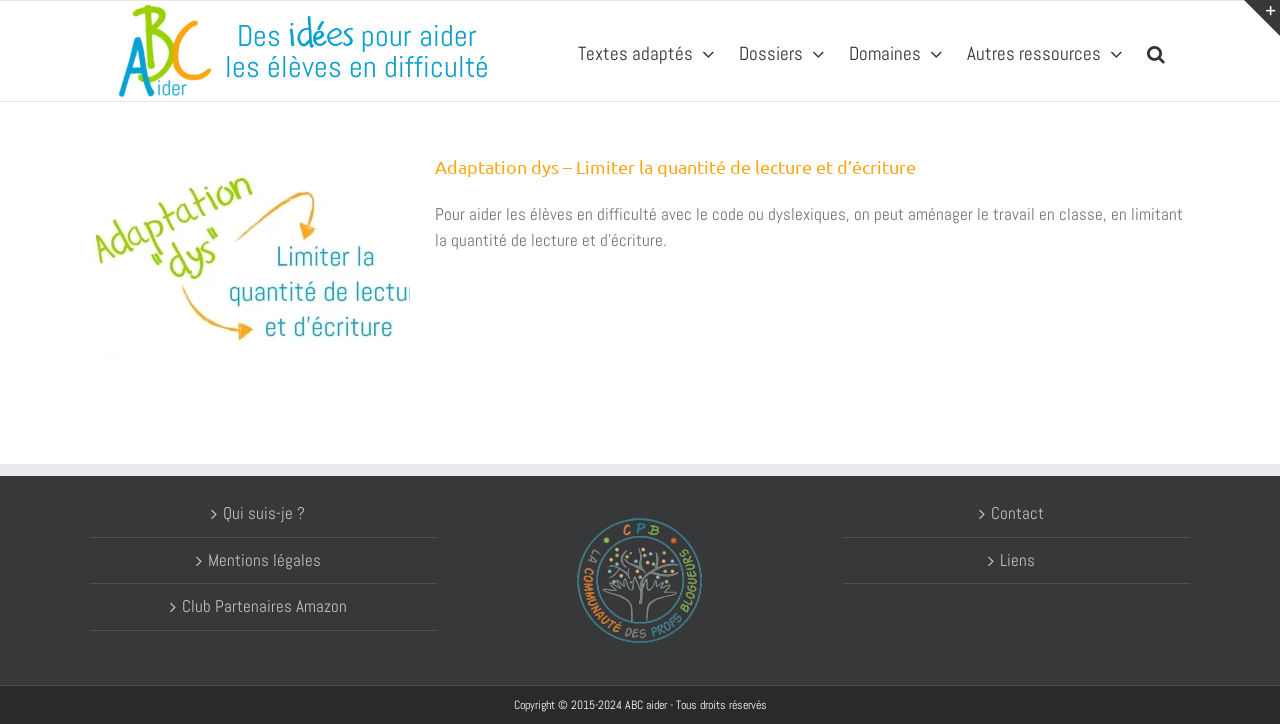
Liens (1017, 560)
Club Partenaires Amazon (264, 606)
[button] (1156, 51)
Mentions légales (264, 560)
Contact (1017, 513)
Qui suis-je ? (264, 513)
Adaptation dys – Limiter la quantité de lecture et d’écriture (675, 166)
